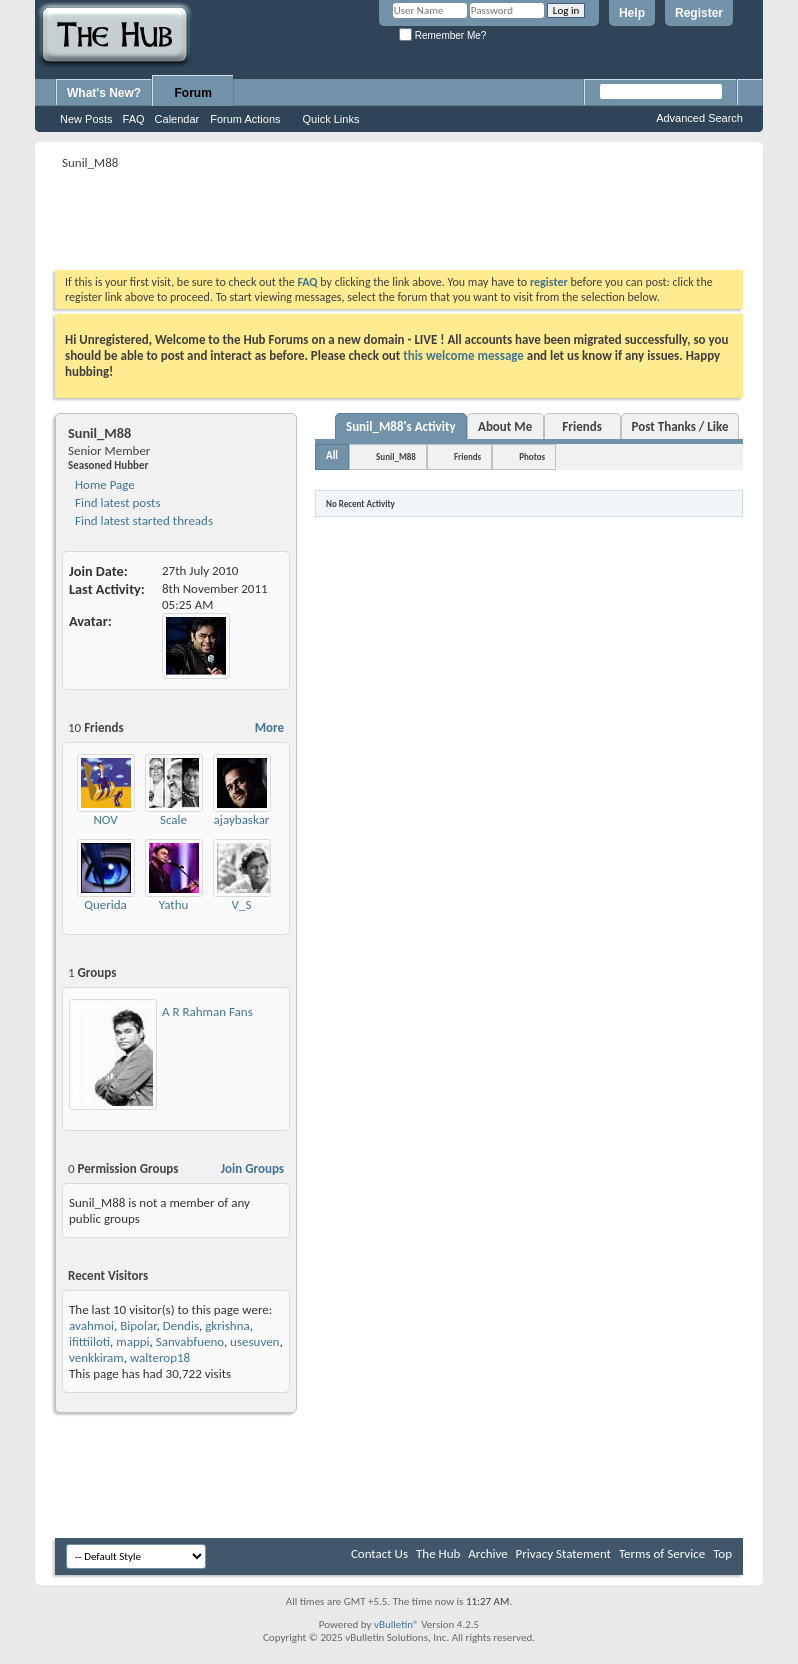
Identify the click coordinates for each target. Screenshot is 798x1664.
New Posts (86, 119)
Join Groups (252, 1168)
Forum (193, 93)
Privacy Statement (563, 1553)
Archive (487, 1553)
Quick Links (331, 119)
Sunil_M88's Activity (401, 426)
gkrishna (227, 1325)
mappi (132, 1341)
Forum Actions (245, 119)
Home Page (103, 484)
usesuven (254, 1341)
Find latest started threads (142, 520)
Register (699, 13)
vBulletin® (396, 1624)
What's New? (104, 93)
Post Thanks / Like (680, 426)
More (269, 727)
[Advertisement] (419, 220)
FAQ (134, 119)
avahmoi (91, 1325)
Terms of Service (662, 1553)
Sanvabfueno (190, 1341)
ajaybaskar (242, 819)
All (332, 455)
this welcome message (463, 355)
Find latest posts (116, 502)
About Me (505, 426)
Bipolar (138, 1325)
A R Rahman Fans (207, 1011)
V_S (242, 904)
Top (722, 1553)
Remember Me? (442, 35)
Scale (173, 819)
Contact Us (379, 1553)
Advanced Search (699, 118)
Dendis (181, 1325)
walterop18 (160, 1357)
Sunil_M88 (396, 456)
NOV (105, 819)
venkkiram (96, 1357)
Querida (105, 904)
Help (632, 13)
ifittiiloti (89, 1341)
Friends (581, 426)
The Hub (438, 1553)
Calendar (177, 119)
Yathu (174, 904)
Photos (532, 456)
